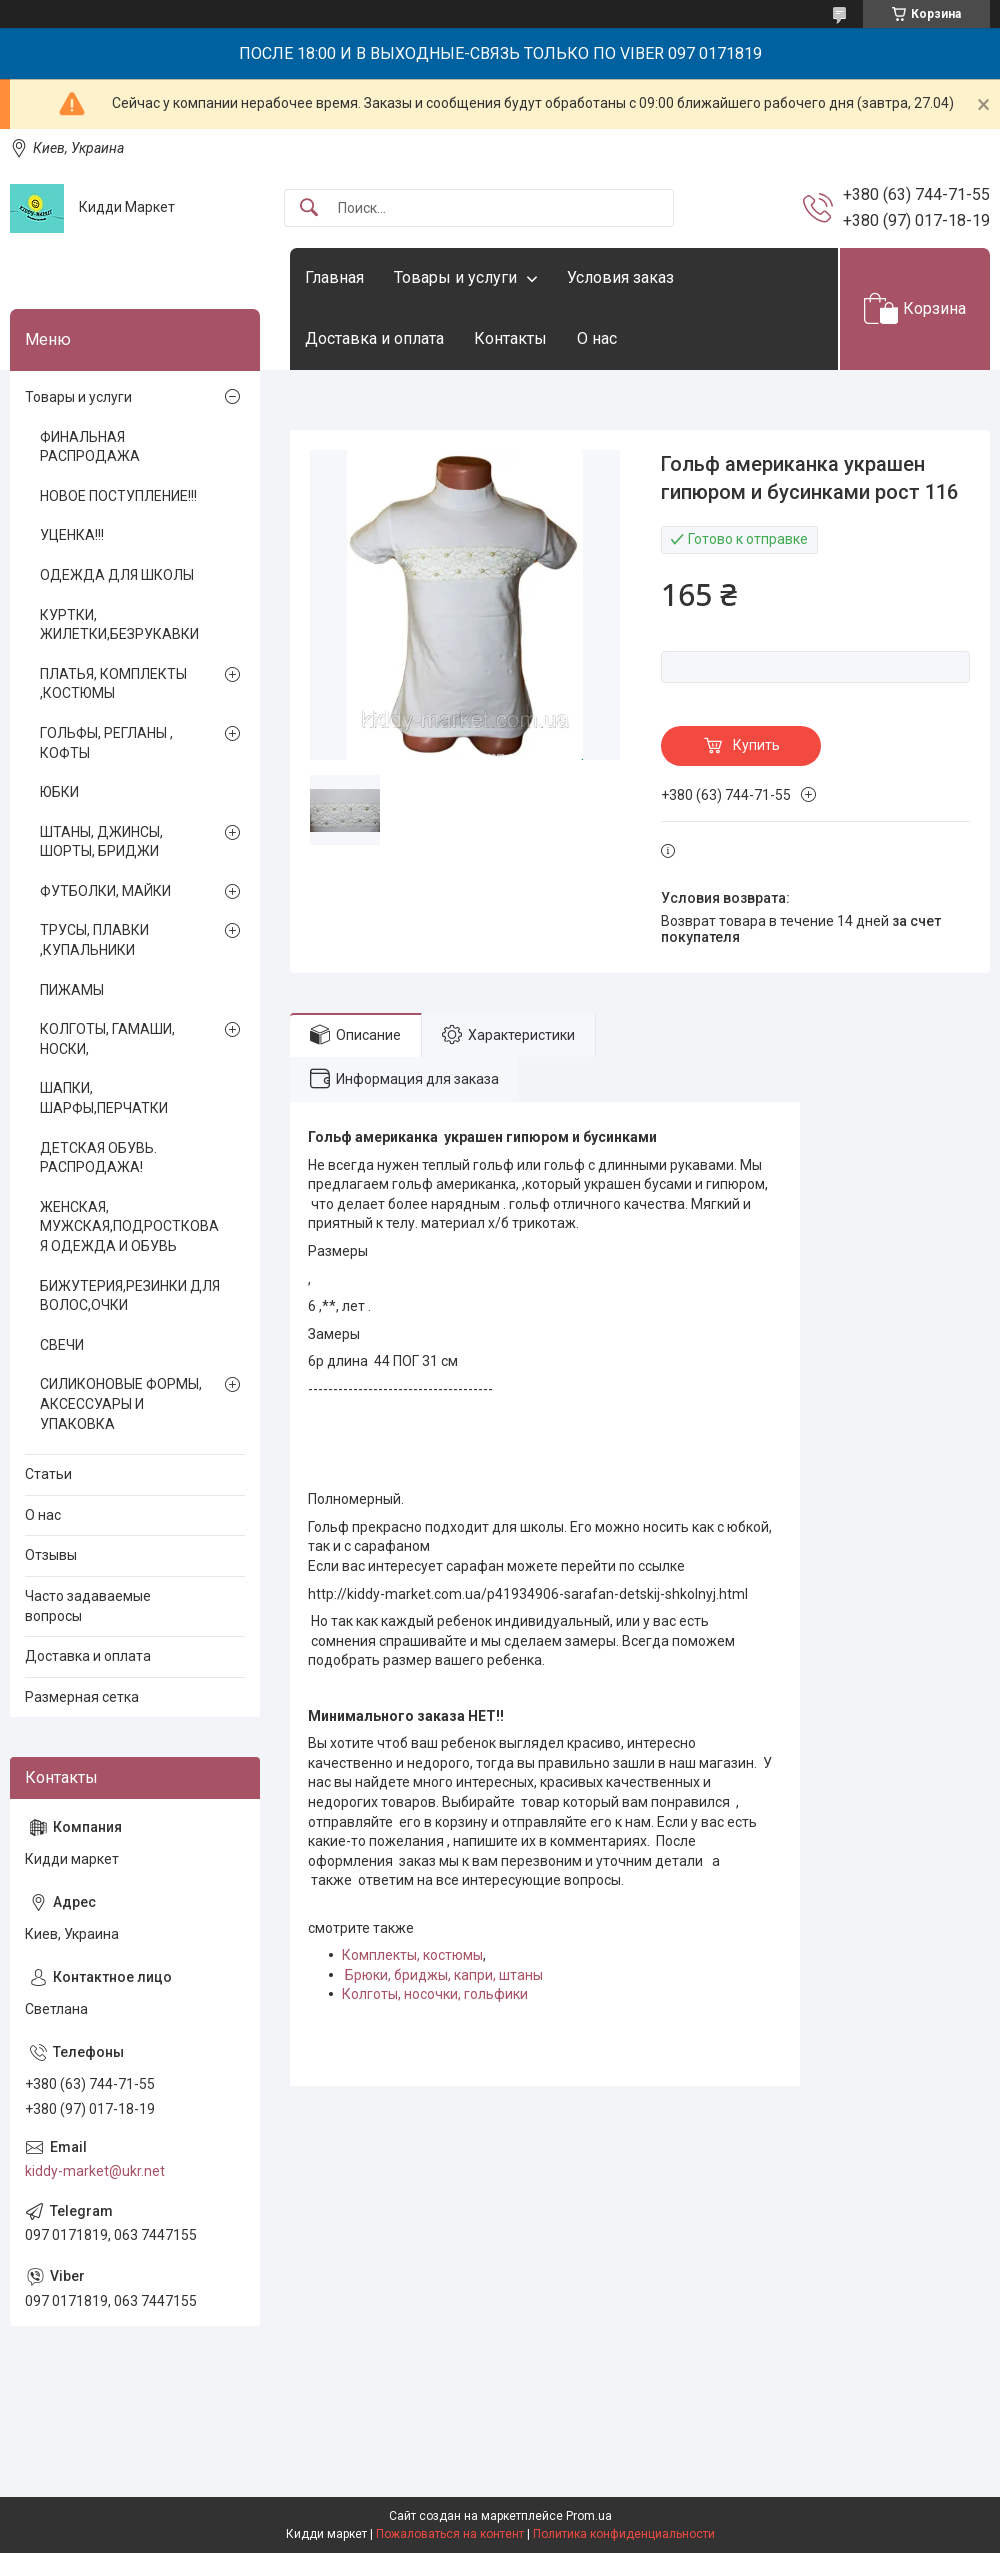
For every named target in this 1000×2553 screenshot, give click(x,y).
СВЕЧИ (62, 1345)
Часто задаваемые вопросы (88, 1606)
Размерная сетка (82, 1697)
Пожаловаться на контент (450, 2534)
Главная (334, 277)
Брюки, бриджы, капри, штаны (444, 1975)
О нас (597, 338)
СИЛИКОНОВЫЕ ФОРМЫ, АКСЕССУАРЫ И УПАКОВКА (121, 1403)
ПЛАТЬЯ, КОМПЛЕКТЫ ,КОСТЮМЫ (113, 684)
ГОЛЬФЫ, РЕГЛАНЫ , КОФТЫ (106, 743)
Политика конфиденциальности (624, 2534)
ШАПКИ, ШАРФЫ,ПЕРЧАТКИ (104, 1098)
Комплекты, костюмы (412, 1955)
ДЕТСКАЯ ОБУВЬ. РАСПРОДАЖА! (98, 1158)
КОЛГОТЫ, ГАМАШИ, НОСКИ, (107, 1039)
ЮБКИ (59, 792)
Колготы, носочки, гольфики (435, 1994)
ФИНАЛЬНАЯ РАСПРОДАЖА (90, 447)
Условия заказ (620, 277)
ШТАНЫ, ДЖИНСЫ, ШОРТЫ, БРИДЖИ (101, 842)
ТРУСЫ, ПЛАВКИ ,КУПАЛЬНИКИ (94, 940)
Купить (756, 745)
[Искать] (309, 208)
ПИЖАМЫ (72, 990)
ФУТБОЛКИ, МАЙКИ (105, 891)
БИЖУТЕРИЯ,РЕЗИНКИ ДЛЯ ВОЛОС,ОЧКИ (130, 1296)
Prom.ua (589, 2516)
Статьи (48, 1474)
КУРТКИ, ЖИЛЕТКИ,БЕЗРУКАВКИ (119, 625)
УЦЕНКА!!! (72, 535)
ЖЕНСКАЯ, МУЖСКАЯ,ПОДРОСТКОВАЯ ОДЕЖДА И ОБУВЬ (129, 1226)
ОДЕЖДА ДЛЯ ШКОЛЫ (117, 575)
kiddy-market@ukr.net (95, 2171)
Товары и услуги (455, 277)
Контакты (510, 338)
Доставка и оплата (374, 338)
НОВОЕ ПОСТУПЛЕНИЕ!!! (118, 496)
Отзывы (51, 1555)
